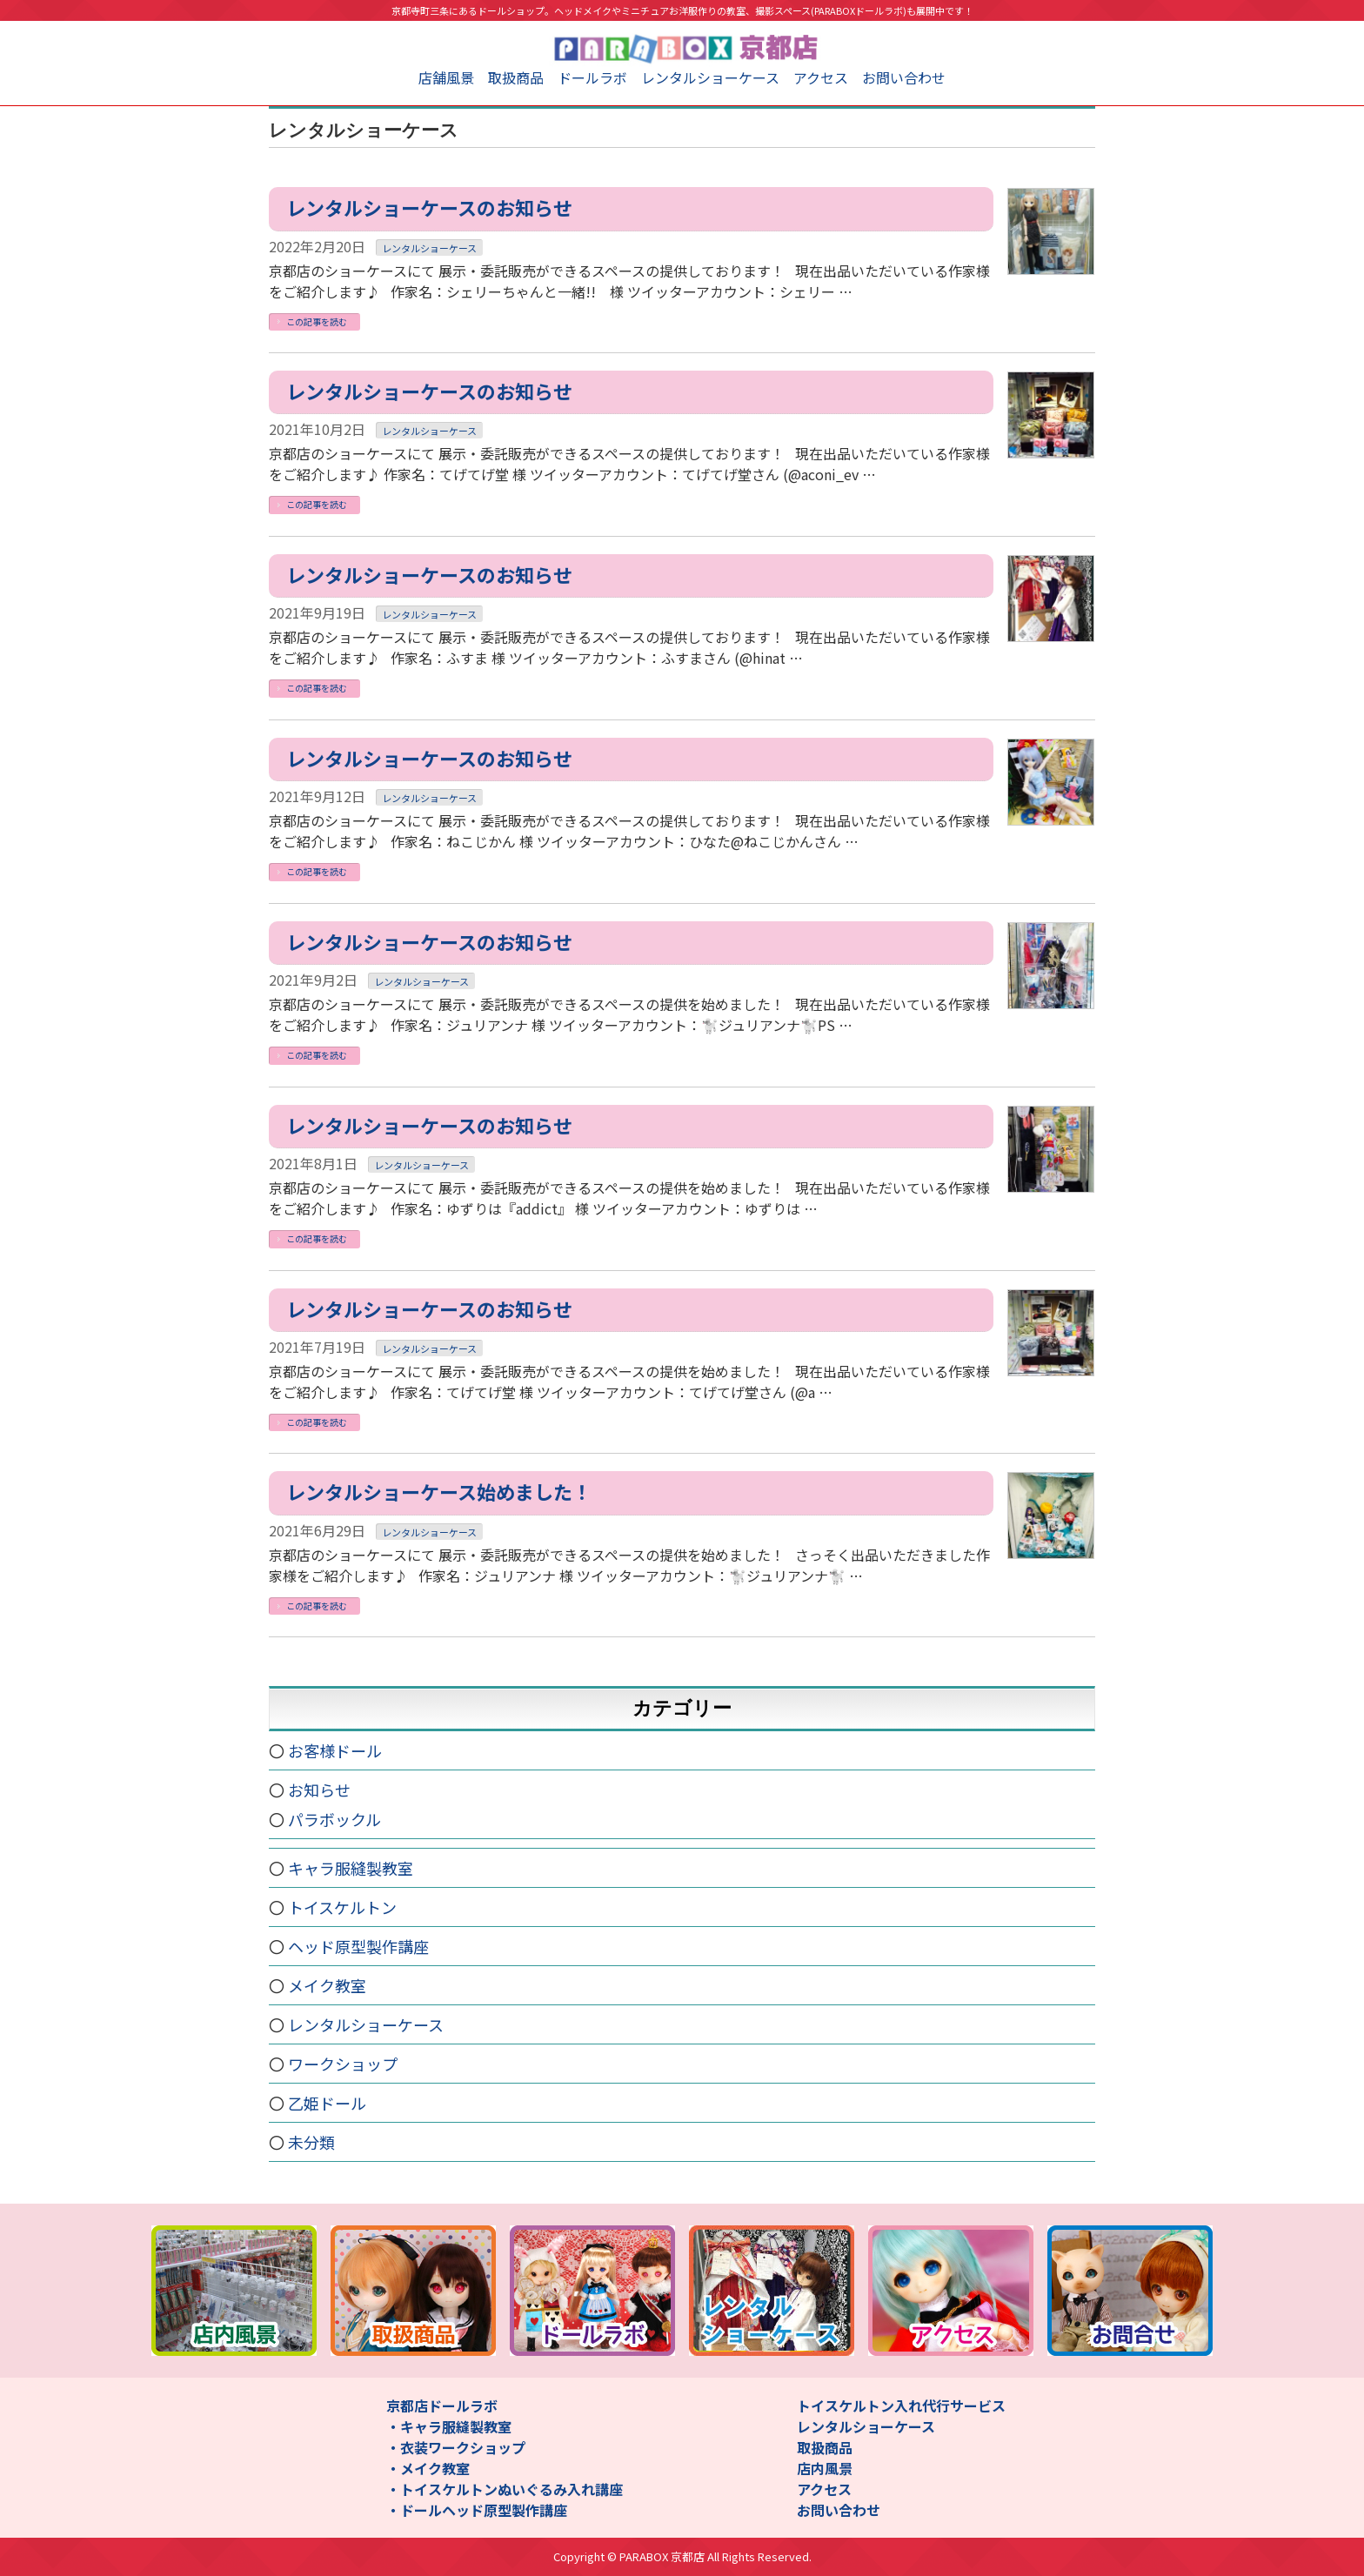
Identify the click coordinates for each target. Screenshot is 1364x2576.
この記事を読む (316, 321)
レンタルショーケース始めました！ (439, 1491)
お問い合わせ (904, 77)
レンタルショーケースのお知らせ (429, 207)
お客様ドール (335, 1750)
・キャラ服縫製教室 (449, 2426)
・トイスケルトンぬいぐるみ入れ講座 (504, 2489)
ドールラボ (592, 77)
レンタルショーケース (710, 77)
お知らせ (319, 1789)
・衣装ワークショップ (455, 2447)
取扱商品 (516, 77)
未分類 (311, 2142)
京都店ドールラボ (442, 2405)
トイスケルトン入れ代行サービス (901, 2405)
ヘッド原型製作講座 (358, 1946)
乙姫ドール (327, 2102)
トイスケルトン (342, 1907)
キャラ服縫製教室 (350, 1868)
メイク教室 (327, 1985)
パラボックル (334, 1819)
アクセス (820, 77)
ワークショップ (343, 2063)
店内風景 (824, 2468)
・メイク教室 (428, 2468)
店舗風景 (446, 77)
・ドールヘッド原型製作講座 (476, 2509)
